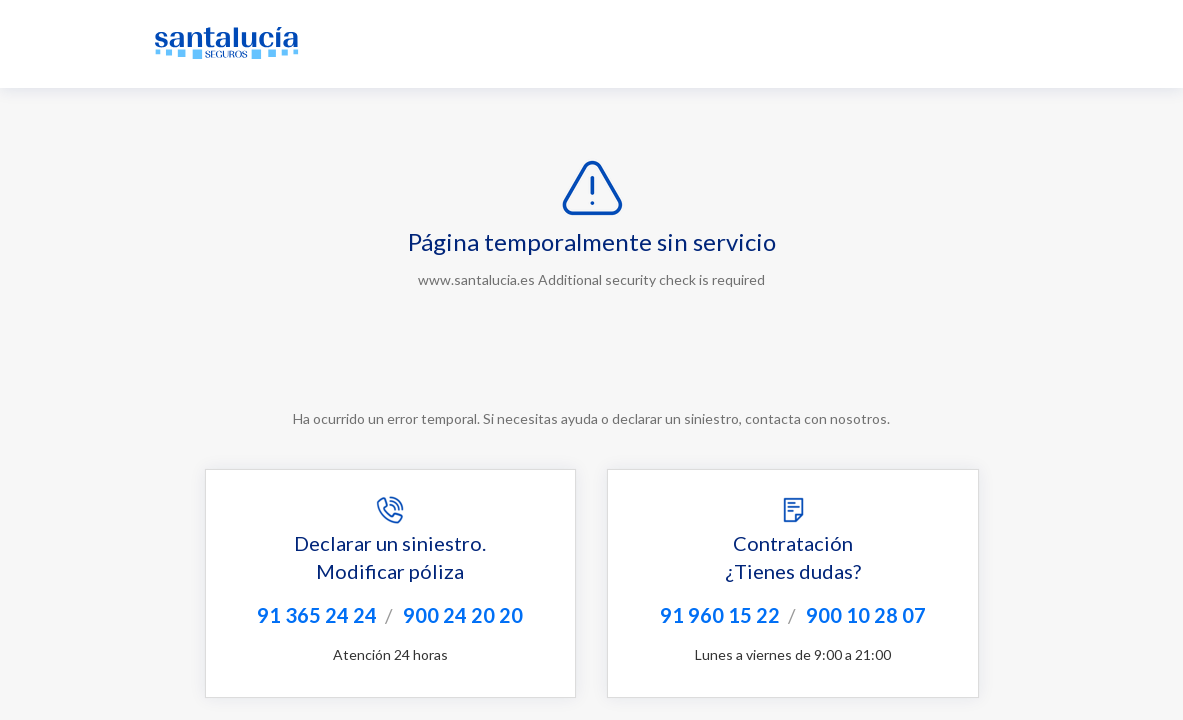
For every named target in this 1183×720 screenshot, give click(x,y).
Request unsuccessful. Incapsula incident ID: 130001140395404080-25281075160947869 (591, 360)
